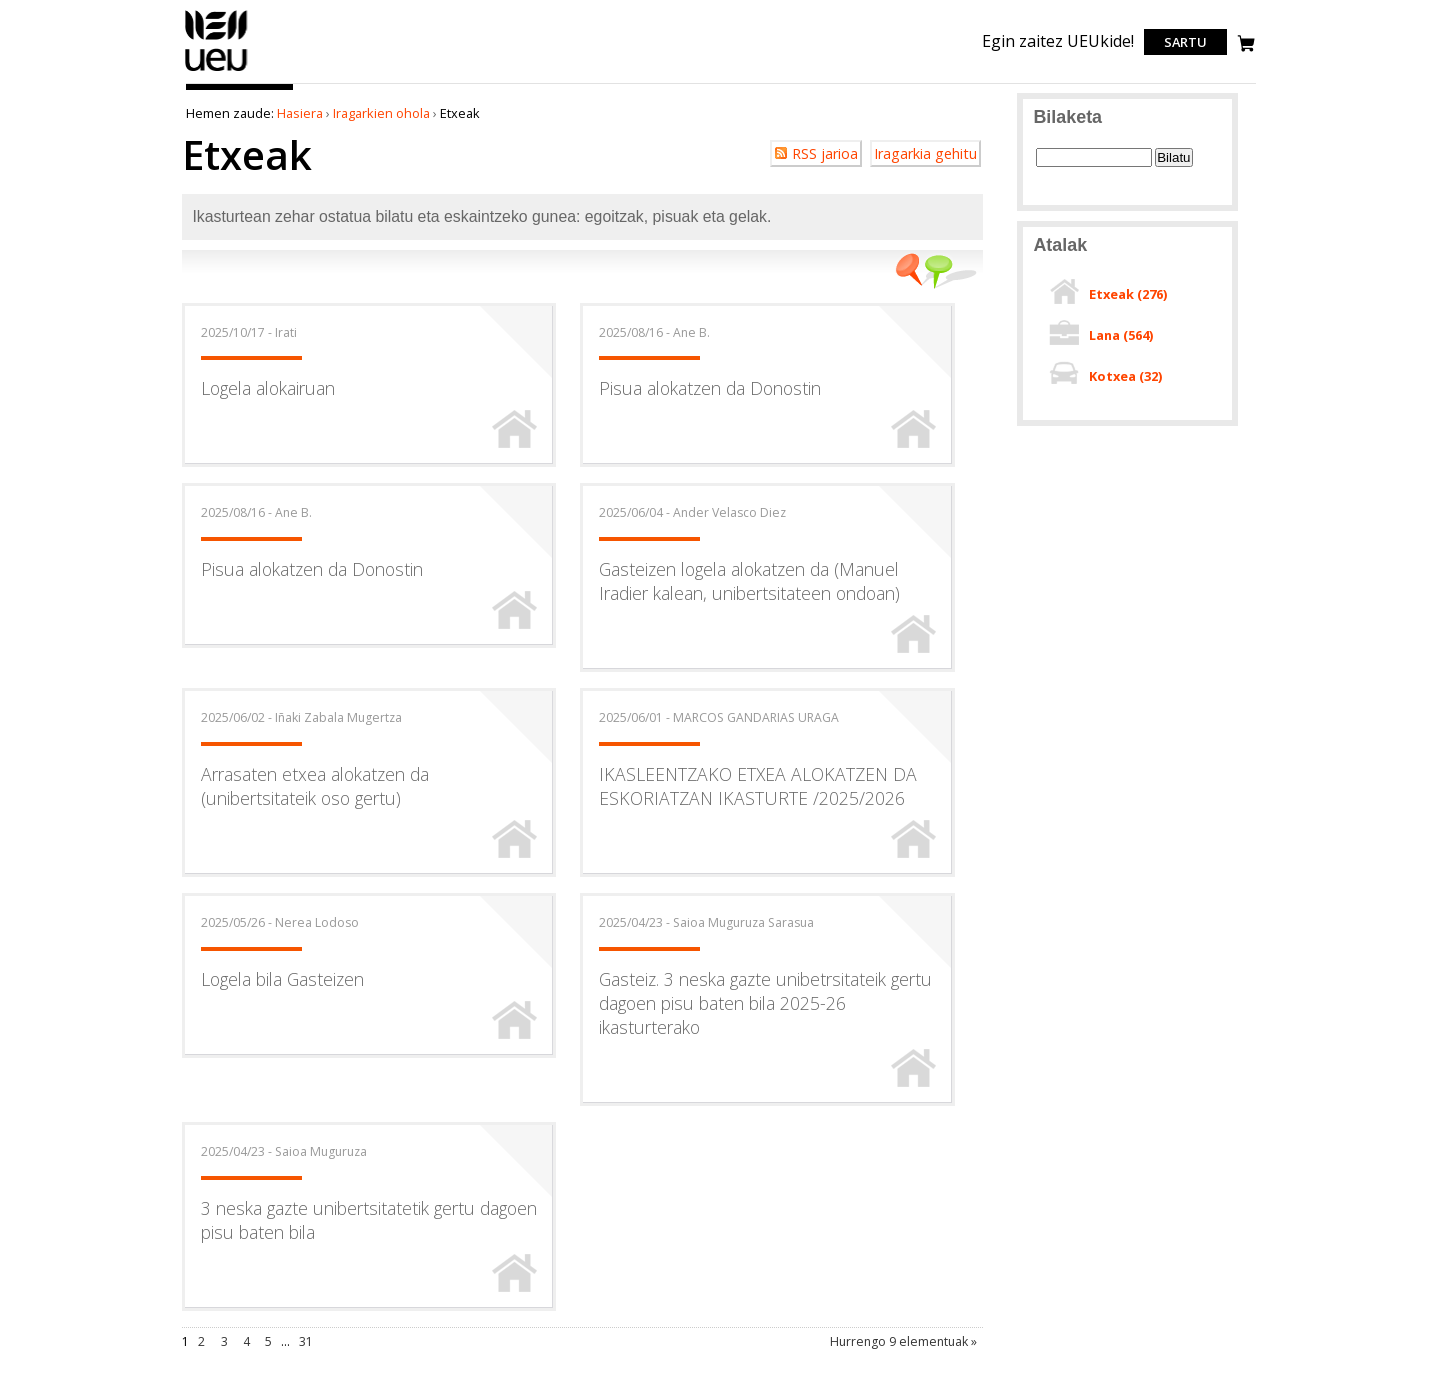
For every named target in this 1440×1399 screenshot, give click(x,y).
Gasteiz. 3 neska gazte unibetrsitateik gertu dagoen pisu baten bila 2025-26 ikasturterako (765, 1003)
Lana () (1121, 335)
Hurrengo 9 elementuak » (903, 1341)
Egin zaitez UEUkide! (1058, 41)
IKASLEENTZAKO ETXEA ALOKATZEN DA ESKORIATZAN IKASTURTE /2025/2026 (758, 786)
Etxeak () (1128, 294)
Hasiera (300, 113)
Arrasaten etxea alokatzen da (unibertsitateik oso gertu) (315, 786)
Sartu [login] (1185, 42)
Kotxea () (1125, 376)
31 (306, 1341)
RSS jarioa (825, 153)
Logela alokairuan (268, 388)
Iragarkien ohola (381, 113)
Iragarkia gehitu (925, 153)
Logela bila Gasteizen (282, 979)
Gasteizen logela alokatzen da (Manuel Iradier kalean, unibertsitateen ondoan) (749, 581)
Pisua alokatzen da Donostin (710, 388)
